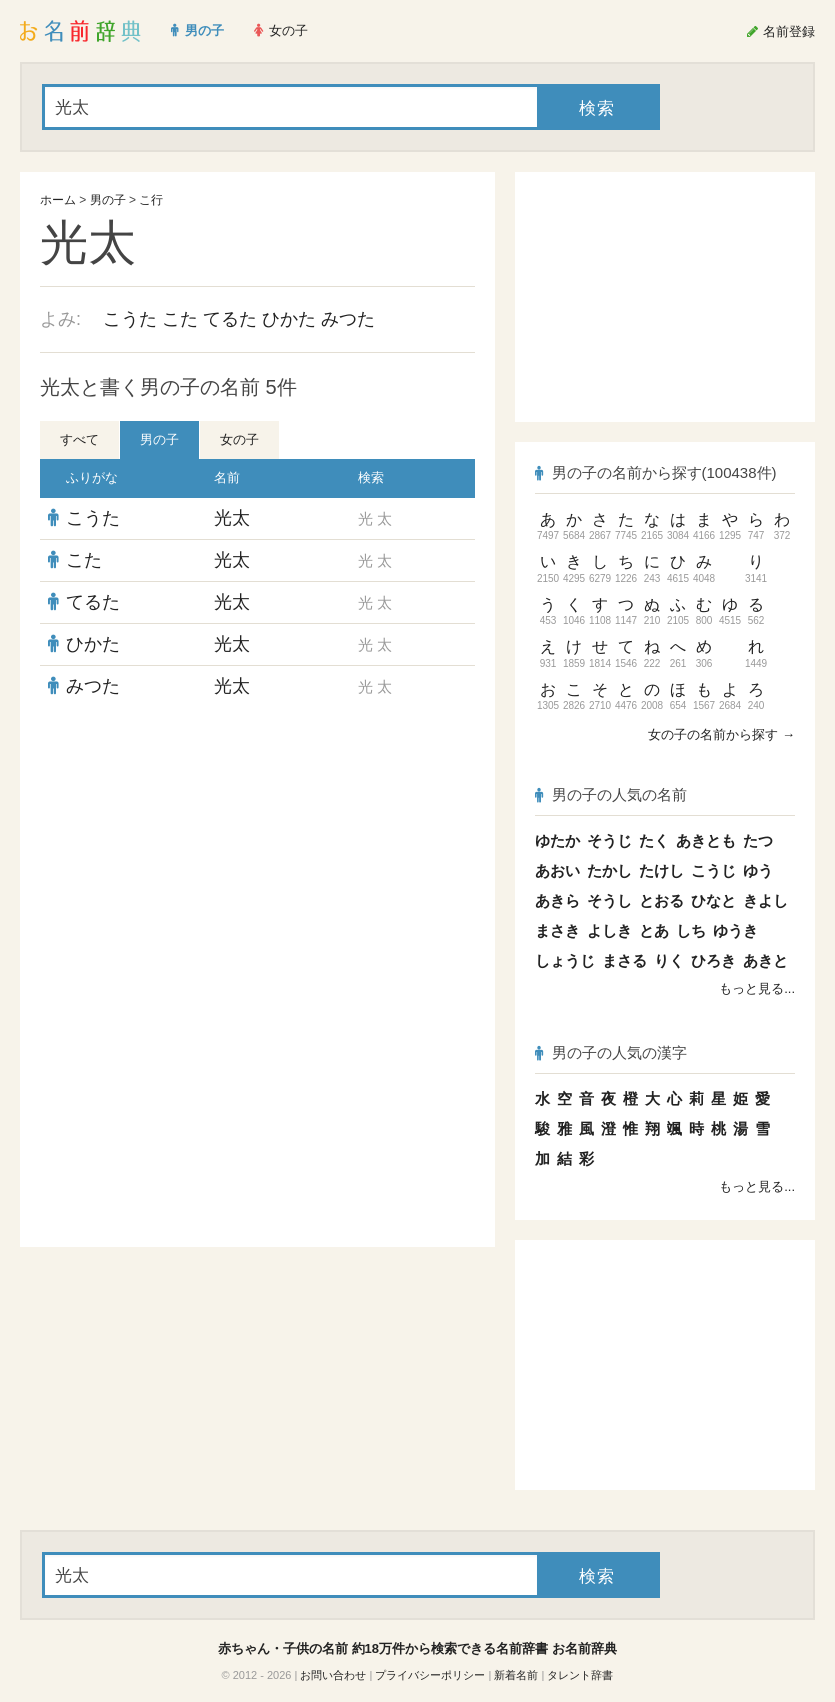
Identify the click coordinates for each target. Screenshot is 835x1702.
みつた (348, 319)
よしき (609, 930)
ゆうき (735, 930)
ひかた (289, 319)
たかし (609, 870)
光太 (232, 518)
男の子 (108, 200)
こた (180, 319)
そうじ (609, 840)
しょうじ (565, 960)
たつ (758, 840)
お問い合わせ (333, 1675)
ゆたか (557, 840)
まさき (557, 930)
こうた (130, 319)
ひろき (713, 960)
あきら (557, 900)
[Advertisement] (258, 852)
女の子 (239, 439)
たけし (661, 870)
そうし (609, 900)
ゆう (758, 870)
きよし (765, 900)
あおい (557, 870)
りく (669, 960)
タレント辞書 (580, 1675)
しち (691, 930)
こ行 (151, 200)
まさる (624, 960)
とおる (661, 900)
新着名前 (516, 1675)
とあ (654, 930)
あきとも (706, 840)
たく (654, 840)
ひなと (713, 900)
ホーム (58, 200)
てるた (230, 319)
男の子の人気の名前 (611, 794)
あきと (765, 960)
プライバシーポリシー (430, 1675)
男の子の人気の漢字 (611, 1052)
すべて (79, 439)
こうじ (713, 870)
